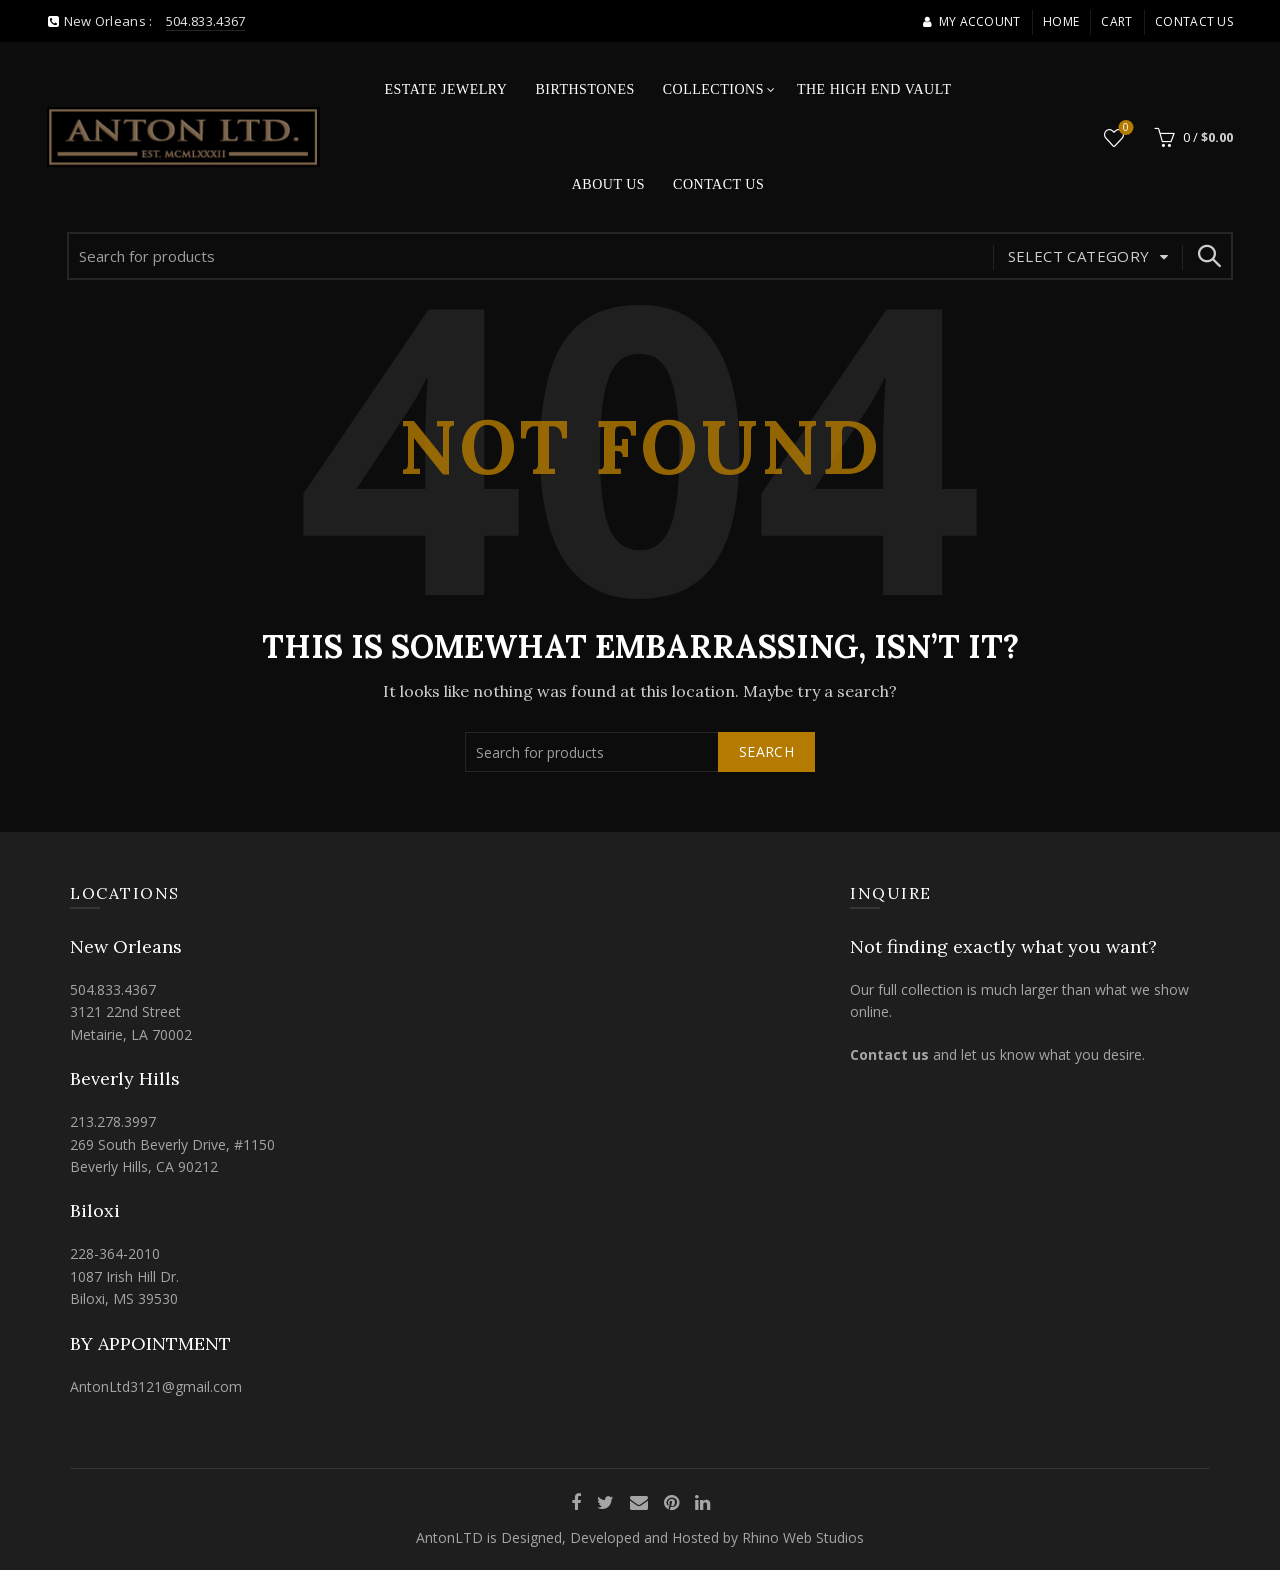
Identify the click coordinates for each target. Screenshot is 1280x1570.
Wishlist (1124, 129)
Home (1061, 21)
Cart (1116, 21)
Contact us (889, 1054)
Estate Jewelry (446, 89)
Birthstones (584, 89)
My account (971, 21)
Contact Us (1194, 21)
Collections (713, 89)
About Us (608, 184)
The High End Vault (874, 89)
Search (1208, 256)
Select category (1079, 256)
